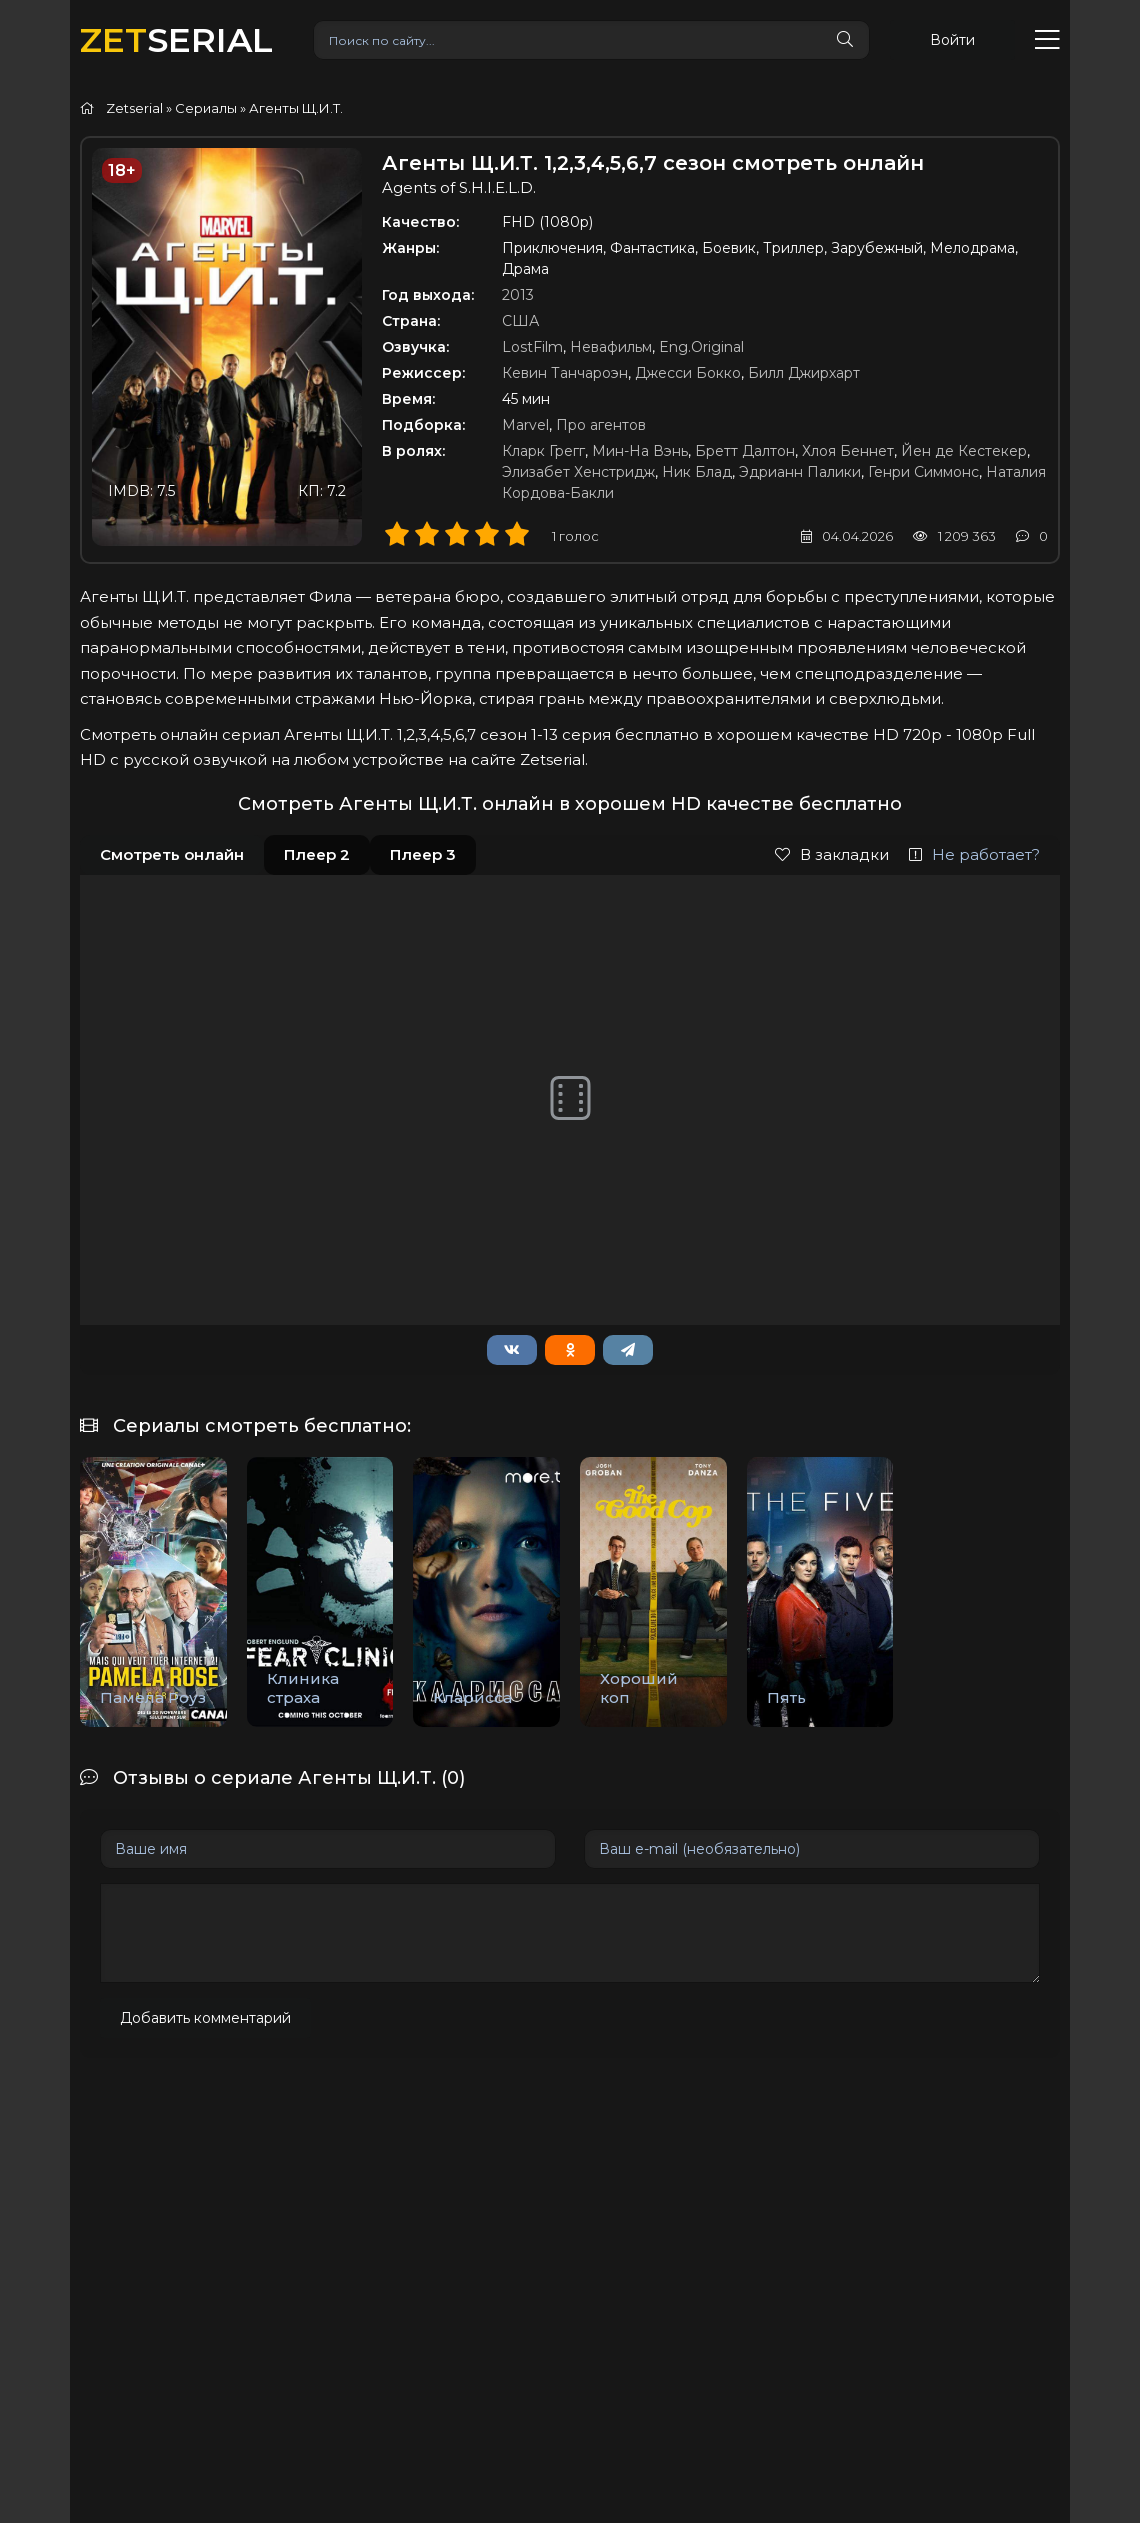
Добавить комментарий (205, 2018)
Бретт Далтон (745, 451)
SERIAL (176, 39)
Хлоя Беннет (848, 451)
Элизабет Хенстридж (578, 472)
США (520, 321)
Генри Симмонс (923, 472)
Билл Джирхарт (804, 373)
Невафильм (611, 347)
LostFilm (532, 347)
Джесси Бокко (688, 373)
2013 (518, 295)
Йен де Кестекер (964, 451)
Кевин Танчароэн (565, 373)
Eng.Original (701, 347)
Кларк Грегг (543, 451)
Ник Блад (697, 472)
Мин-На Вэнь (640, 451)
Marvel (525, 425)
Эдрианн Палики (800, 472)
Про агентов (601, 425)
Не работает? (974, 854)
